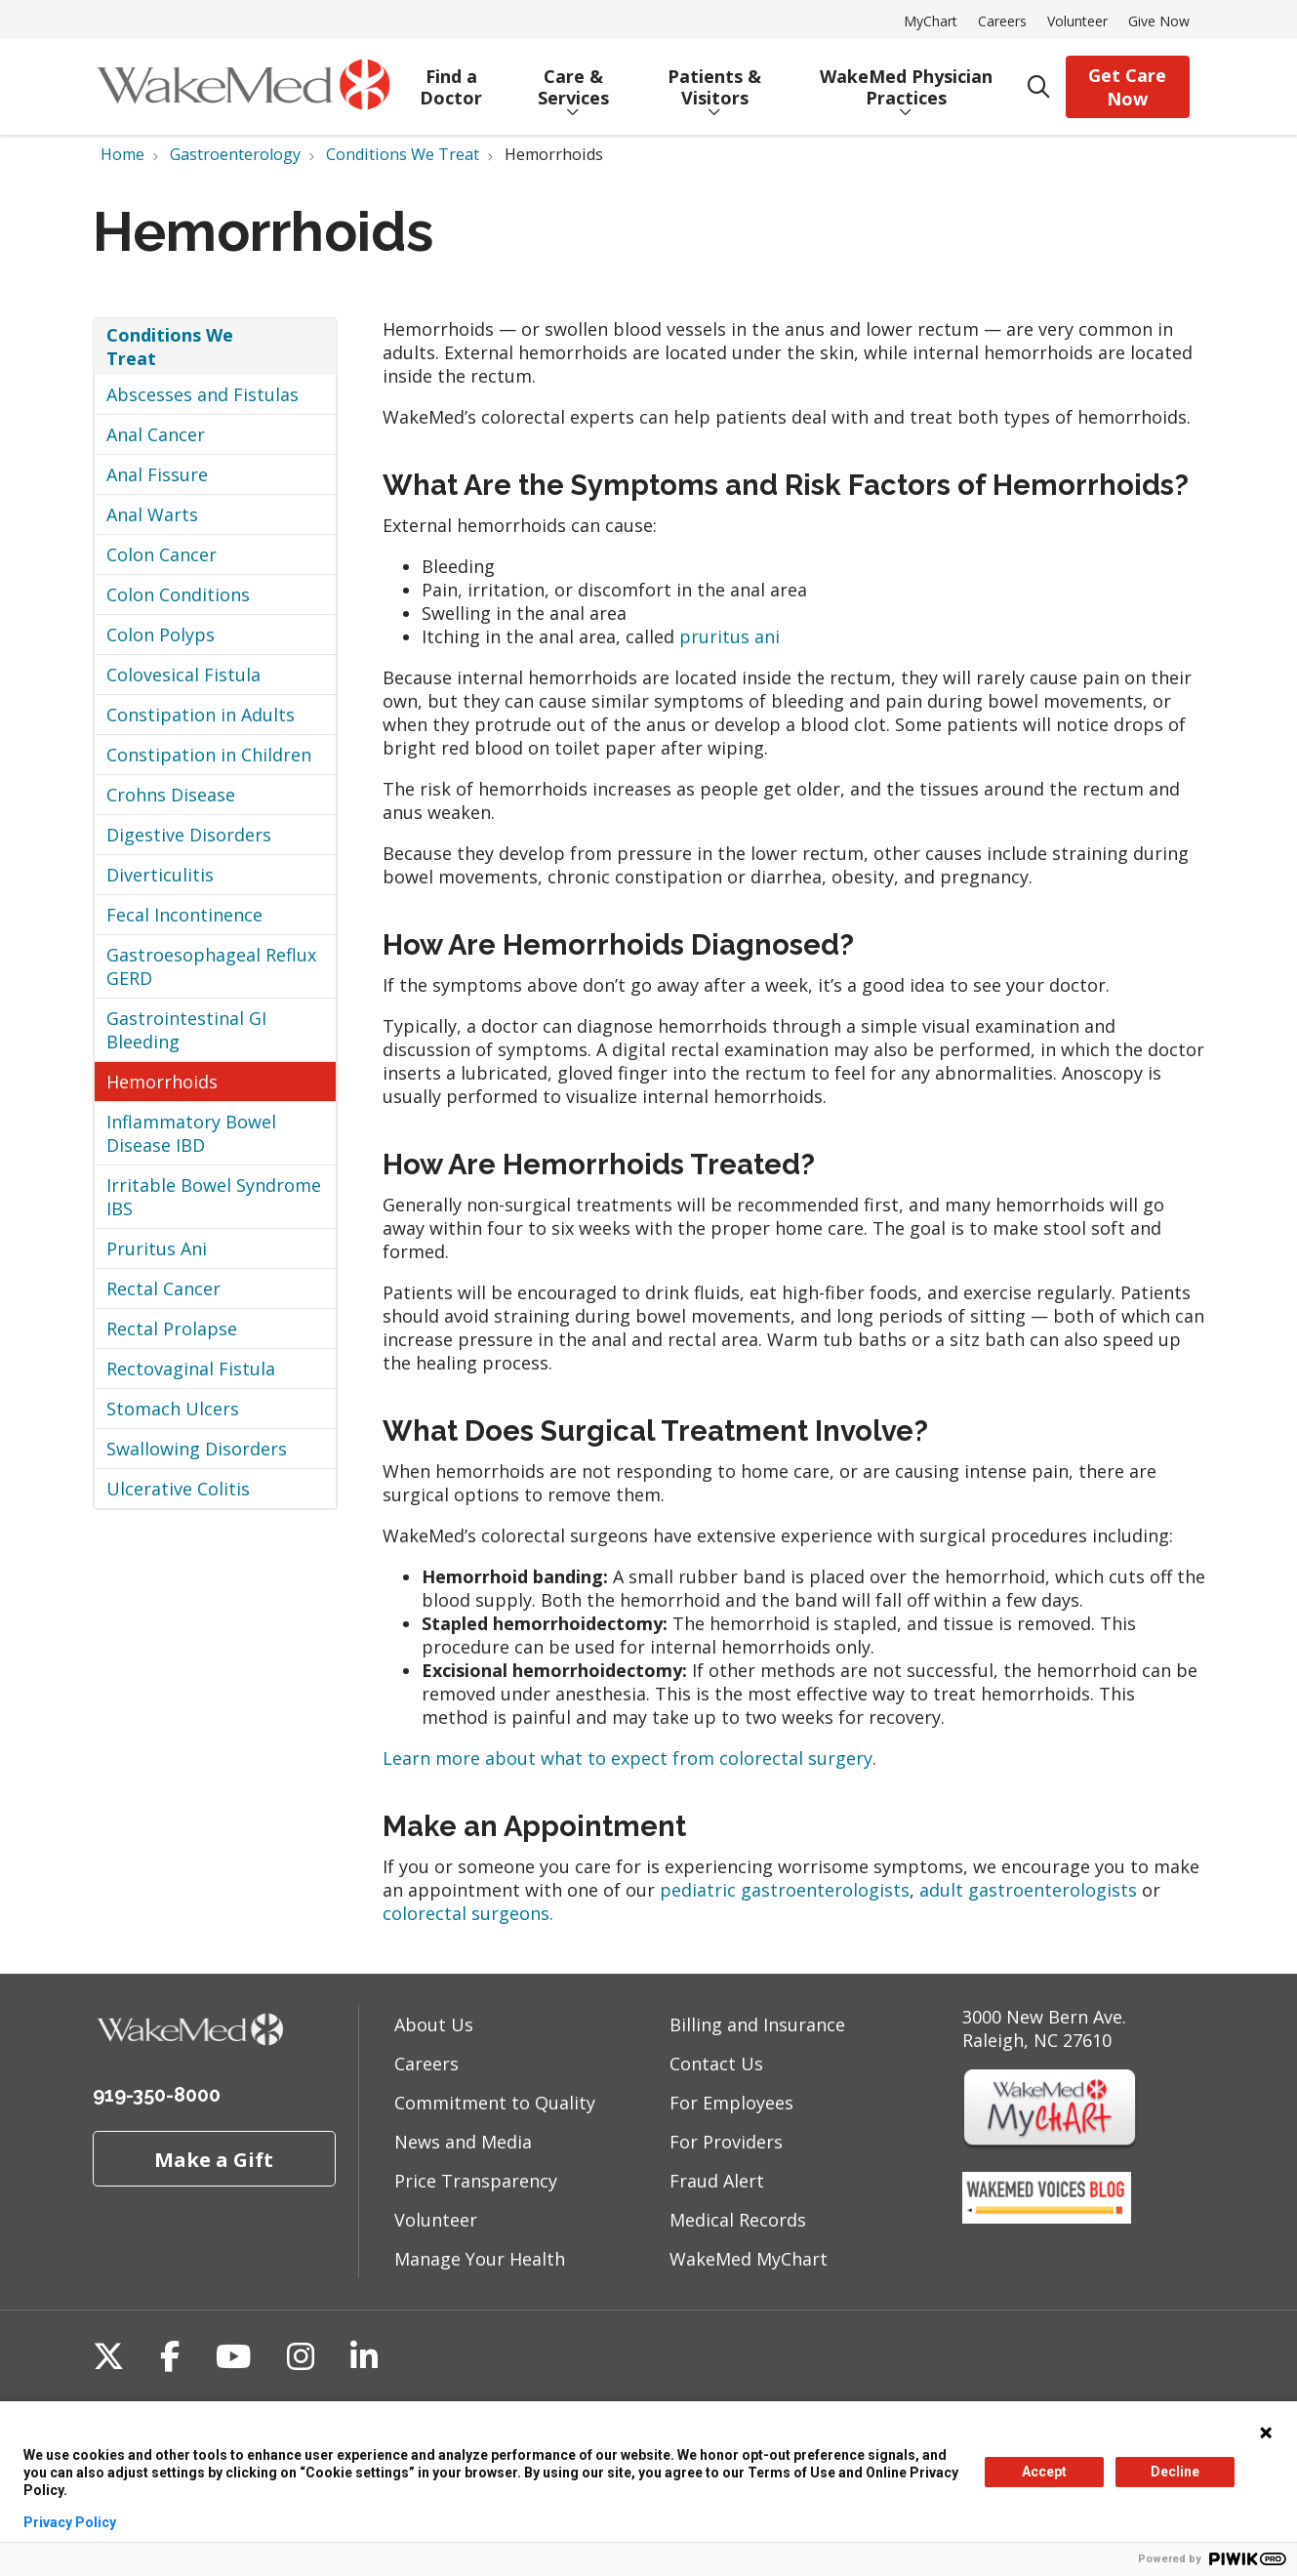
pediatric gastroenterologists (785, 1889)
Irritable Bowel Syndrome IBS (213, 1196)
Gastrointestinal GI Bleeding (186, 1029)
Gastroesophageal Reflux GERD (211, 966)
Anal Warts (152, 514)
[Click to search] (1039, 87)
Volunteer (1077, 21)
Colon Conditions (178, 594)
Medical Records (737, 2219)
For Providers (726, 2141)
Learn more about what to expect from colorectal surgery (627, 1758)
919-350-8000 (157, 2094)
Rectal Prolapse (171, 1328)
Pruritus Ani (156, 1248)
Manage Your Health (479, 2258)
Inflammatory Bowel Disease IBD (191, 1133)
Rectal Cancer (163, 1288)
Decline (1175, 2471)
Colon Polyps (160, 634)
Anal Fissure (157, 474)
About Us (433, 2024)
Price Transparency (475, 2180)
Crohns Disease (170, 794)
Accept (1044, 2471)
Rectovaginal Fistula (190, 1368)
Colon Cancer (161, 554)
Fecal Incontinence (184, 914)
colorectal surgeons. (468, 1913)
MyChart (930, 21)
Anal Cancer (155, 434)
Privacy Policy (69, 2522)
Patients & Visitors (714, 80)
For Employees (731, 2102)
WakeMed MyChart (748, 2258)
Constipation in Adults (200, 714)
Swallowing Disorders (196, 1448)
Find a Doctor (450, 80)
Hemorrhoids (162, 1081)
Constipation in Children (208, 754)
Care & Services (572, 80)
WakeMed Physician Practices (905, 80)
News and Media (463, 2141)
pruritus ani (729, 636)
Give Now (1159, 21)
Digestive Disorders (188, 834)
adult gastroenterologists (1028, 1889)
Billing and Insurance (757, 2024)
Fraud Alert (716, 2180)
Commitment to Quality (494, 2102)
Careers (1002, 21)
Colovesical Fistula (183, 674)
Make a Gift (213, 2159)
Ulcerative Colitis (178, 1488)
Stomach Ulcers (172, 1408)
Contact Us (716, 2063)
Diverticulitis (160, 874)
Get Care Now (1127, 86)
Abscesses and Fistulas (202, 394)
